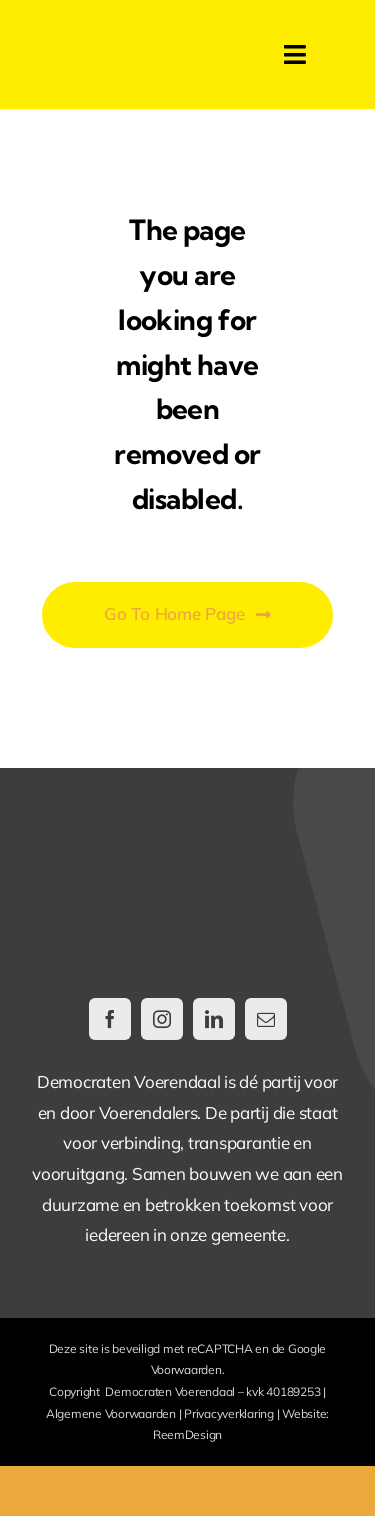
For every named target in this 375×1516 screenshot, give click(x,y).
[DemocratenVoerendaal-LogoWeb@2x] (132, 43)
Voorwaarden (186, 1369)
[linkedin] (214, 1019)
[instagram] (162, 1019)
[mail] (266, 1019)
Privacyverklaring (229, 1413)
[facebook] (110, 1019)
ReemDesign (187, 1434)
